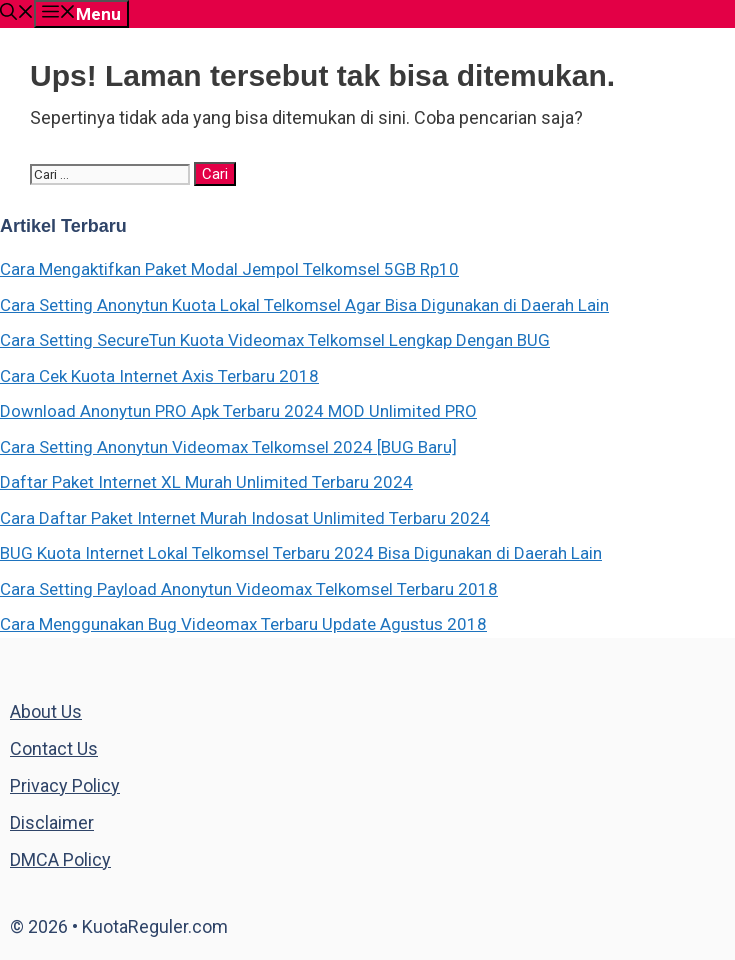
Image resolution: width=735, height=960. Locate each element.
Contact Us (54, 748)
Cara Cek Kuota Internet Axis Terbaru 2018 (159, 376)
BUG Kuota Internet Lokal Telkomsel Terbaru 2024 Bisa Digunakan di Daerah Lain (301, 553)
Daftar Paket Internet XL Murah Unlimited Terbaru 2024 (206, 482)
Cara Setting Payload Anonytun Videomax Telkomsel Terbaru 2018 (249, 589)
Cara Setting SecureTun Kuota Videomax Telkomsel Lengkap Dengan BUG (275, 340)
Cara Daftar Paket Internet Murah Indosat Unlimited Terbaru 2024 (245, 518)
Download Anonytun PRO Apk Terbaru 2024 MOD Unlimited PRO (238, 411)
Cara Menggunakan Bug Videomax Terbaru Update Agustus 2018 (243, 624)
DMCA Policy (60, 859)
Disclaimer (52, 822)
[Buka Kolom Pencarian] (17, 14)
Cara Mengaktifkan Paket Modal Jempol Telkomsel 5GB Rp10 (229, 269)
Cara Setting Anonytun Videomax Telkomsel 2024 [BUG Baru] (228, 447)
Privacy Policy (65, 785)
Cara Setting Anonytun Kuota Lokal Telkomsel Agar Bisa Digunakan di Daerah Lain (304, 305)
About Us (46, 711)
